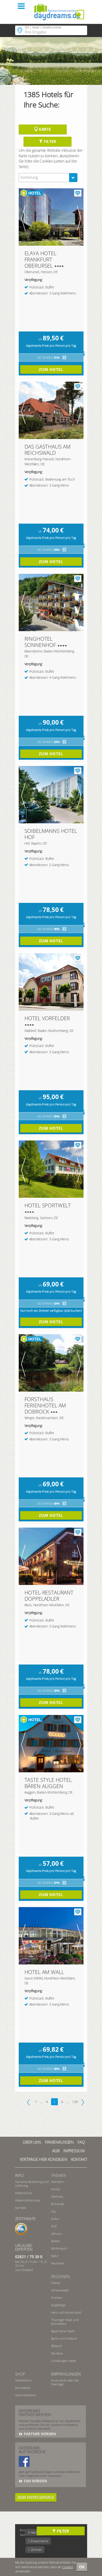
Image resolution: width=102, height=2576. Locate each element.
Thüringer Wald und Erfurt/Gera (65, 2322)
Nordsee (57, 2353)
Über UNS (32, 2142)
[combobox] (48, 177)
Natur (55, 2256)
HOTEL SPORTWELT (47, 1205)
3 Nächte (34, 2532)
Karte (42, 129)
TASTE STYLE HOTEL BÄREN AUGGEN (48, 1783)
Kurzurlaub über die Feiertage (65, 2382)
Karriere (20, 2208)
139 (75, 2101)
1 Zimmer (35, 2549)
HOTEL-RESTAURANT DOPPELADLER (48, 1595)
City (53, 2211)
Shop (20, 2374)
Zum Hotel (51, 369)
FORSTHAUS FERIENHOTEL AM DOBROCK (45, 1405)
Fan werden (35, 2480)
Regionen (60, 2276)
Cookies (67, 2567)
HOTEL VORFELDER (47, 1018)
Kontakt (79, 2159)
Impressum (74, 2151)
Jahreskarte (22, 2388)
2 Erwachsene (38, 2541)
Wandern (57, 2182)
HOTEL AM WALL (44, 1971)
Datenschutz (23, 2193)
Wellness (57, 2196)
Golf (54, 2226)
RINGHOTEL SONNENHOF (40, 641)
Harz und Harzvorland (66, 2312)
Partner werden (39, 2433)
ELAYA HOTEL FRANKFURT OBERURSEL (40, 259)
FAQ (81, 2142)
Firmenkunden (59, 2142)
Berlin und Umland (64, 2338)
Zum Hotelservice (36, 2497)
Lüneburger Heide (63, 2361)
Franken (56, 2297)
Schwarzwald (60, 2290)
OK (82, 2567)
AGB (56, 2151)
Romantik (57, 2204)
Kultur (55, 2219)
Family (55, 2189)
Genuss (56, 2233)
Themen (58, 2175)
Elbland (56, 2346)
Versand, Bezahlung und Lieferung (32, 2184)
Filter (47, 141)
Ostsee (55, 2283)
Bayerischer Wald (63, 2331)
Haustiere (57, 2263)
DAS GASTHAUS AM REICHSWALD (47, 449)
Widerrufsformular (28, 2200)
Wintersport (59, 2248)
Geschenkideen (25, 2395)
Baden (55, 2241)
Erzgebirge (58, 2305)
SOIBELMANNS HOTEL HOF (50, 834)
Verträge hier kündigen (43, 2159)
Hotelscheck (23, 2380)
